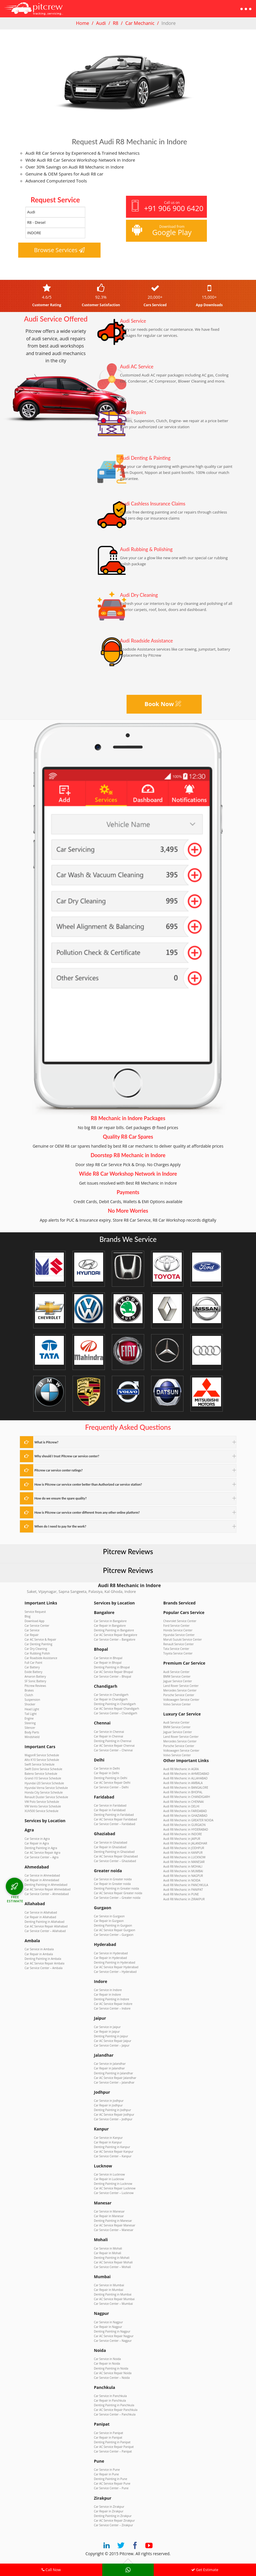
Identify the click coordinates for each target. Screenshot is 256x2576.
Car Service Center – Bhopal (112, 1676)
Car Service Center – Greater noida (117, 1897)
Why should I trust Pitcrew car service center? (66, 1456)
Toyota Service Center (177, 1653)
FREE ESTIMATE (15, 1899)
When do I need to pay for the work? (60, 1526)
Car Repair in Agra (37, 1842)
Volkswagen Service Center (181, 1699)
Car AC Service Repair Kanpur (113, 2150)
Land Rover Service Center (181, 1685)
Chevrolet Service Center (179, 1621)
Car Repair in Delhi (106, 1773)
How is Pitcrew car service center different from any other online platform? (86, 1512)
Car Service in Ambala (39, 1949)
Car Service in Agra (37, 1838)
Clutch (29, 1695)
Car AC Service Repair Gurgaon (114, 1929)
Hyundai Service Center (178, 1635)
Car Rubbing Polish (37, 1653)
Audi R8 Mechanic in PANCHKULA (185, 1884)
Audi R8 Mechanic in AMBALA (183, 1783)
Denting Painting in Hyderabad (114, 1962)
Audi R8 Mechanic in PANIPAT (183, 1889)
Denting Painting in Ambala (43, 1958)
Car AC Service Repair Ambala (44, 1962)
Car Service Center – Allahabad (45, 1930)
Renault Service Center (178, 1644)
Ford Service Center (176, 1626)
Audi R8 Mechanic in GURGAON (184, 1824)
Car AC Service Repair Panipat (114, 2445)
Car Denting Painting (38, 1644)
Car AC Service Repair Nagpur (113, 2335)
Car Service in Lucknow (109, 2173)
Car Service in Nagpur (108, 2321)
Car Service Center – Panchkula (115, 2413)
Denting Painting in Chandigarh (115, 1704)
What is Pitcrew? (46, 1442)
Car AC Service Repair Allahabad (46, 1925)
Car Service (32, 1630)
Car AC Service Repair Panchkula (115, 2408)
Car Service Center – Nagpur (113, 2339)
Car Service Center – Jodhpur (113, 2118)
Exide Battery (33, 1672)
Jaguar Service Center (177, 1681)
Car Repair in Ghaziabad (110, 1846)
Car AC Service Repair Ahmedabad (48, 1889)
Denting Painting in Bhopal (112, 1667)
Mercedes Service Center (179, 1690)
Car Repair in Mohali (107, 2252)
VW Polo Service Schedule (42, 1801)
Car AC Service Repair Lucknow (114, 2187)
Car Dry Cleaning (36, 1648)
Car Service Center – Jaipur (111, 2045)
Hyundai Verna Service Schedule (46, 1787)
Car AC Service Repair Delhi (112, 1782)
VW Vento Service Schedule (43, 1806)
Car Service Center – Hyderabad (115, 1971)
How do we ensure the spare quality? (60, 1498)
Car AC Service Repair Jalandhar (115, 2077)
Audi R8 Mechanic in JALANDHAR (185, 1843)
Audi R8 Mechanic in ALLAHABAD (185, 1778)
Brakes (29, 1690)
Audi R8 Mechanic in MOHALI (182, 1866)
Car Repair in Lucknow (109, 2178)
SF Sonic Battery (35, 1681)
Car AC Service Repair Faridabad (115, 1819)
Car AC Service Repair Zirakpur (114, 2519)
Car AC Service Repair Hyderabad (116, 1966)
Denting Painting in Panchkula (114, 2404)
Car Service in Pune (107, 2468)
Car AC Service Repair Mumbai (114, 2298)
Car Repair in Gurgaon (109, 1920)
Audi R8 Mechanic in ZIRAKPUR (184, 1898)
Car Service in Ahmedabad (42, 1875)
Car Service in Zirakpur (109, 2505)
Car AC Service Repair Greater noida (118, 1892)
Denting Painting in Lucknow (113, 2183)
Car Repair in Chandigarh (110, 1699)
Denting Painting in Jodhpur (112, 2109)
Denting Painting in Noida (111, 2367)
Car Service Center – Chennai (113, 1750)
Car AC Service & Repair (40, 1639)
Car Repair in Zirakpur (108, 2509)
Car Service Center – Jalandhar (114, 2081)
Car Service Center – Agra (41, 1856)
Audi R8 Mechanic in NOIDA (181, 1880)
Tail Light (31, 1713)
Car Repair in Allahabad (40, 1916)
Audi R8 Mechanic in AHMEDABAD (186, 1773)
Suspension (32, 1699)
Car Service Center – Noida (112, 2376)
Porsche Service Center (178, 1695)
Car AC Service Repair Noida (112, 2371)
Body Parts (32, 1732)
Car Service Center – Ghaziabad (115, 1860)
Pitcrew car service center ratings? (58, 1470)
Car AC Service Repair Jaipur (112, 2040)
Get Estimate (204, 2569)
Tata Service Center (176, 1649)
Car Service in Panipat (108, 2431)
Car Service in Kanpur (108, 2136)
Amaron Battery (35, 1676)
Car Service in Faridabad (110, 1805)
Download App (34, 1621)
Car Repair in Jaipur (107, 2031)
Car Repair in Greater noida (112, 1883)
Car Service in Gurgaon (109, 1916)
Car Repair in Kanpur (108, 2141)
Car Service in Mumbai (109, 2284)
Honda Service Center (177, 1630)
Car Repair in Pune (106, 2473)
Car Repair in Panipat (108, 2436)
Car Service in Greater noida (112, 1879)
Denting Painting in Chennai (112, 1741)
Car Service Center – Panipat (113, 2450)
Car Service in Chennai (109, 1731)
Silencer (30, 1727)
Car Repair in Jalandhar (109, 2067)
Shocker (30, 1704)
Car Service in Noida (107, 2357)
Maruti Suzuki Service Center (182, 1639)
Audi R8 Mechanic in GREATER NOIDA (188, 1820)
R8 (115, 23)
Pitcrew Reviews (128, 1551)
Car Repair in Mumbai (108, 2289)
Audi (101, 23)
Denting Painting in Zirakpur (112, 2514)
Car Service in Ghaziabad (110, 1842)
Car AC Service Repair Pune (112, 2482)
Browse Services (59, 250)
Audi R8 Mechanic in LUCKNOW (184, 1857)
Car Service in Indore (108, 1989)
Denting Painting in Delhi (110, 1777)
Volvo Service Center (177, 1704)
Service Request (35, 1611)
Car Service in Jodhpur (109, 2100)
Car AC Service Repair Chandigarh (116, 1708)
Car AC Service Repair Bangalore (115, 1635)
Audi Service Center (176, 1672)
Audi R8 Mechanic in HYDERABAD (185, 1829)
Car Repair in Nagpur (108, 2325)
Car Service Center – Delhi (111, 1787)
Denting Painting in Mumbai (112, 2293)
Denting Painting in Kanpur (112, 2146)
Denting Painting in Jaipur (111, 2035)
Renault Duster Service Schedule (46, 1796)
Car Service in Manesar (109, 2210)
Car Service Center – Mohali (112, 2265)
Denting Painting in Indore (111, 1999)
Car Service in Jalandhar (110, 2063)
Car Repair (32, 1635)
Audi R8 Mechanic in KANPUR (183, 1852)
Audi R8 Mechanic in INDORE (182, 1833)
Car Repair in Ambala (39, 1953)
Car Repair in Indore (107, 1994)
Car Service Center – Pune (111, 2487)
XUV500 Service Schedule (41, 1810)
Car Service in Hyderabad (111, 1952)
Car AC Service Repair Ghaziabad (116, 1856)
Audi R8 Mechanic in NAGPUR (183, 1875)
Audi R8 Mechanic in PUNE (181, 1894)
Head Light (32, 1709)
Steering (30, 1722)
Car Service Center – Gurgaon (113, 1934)
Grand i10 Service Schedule (43, 1778)
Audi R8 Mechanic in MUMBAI (183, 1870)
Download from (166, 230)
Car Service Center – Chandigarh (115, 1713)
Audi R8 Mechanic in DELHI (181, 1806)
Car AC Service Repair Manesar (114, 2224)
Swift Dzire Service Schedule (43, 1769)
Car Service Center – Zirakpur (113, 2523)
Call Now (51, 2569)
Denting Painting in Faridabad (114, 1814)
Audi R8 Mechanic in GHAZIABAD (185, 1815)
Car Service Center (37, 1625)
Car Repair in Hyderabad (110, 1957)
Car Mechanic (140, 23)
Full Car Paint (33, 1662)
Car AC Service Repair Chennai (114, 1745)
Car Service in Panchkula (110, 2394)
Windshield (32, 1736)
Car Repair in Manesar (109, 2215)
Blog (27, 1616)
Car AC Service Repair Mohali (113, 2261)
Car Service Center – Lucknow (113, 2192)
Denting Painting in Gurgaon (113, 1925)
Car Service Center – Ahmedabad (47, 1893)
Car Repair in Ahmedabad (42, 1879)
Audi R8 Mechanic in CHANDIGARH (186, 1796)
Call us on (167, 206)
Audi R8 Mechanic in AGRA (181, 1769)
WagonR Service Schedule (42, 1755)
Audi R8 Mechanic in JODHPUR (183, 1847)
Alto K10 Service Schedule (42, 1759)
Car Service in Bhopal (108, 1658)
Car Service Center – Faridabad (114, 1824)
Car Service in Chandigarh (111, 1694)
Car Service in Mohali (108, 2247)
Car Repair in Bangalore (110, 1626)
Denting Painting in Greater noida (116, 1888)
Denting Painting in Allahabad (44, 1921)
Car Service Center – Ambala (43, 1967)
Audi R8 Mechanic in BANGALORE (185, 1787)
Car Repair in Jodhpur (108, 2104)
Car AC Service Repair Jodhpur (114, 2114)
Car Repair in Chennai (108, 1736)
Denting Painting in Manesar (113, 2219)
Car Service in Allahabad (41, 1912)
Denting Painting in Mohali (111, 2256)
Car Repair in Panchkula (110, 2399)
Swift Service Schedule (39, 1764)
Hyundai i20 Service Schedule (44, 1783)
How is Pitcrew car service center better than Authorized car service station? (88, 1484)
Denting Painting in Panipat (112, 2440)
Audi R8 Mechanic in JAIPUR (181, 1838)
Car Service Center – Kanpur (112, 2155)
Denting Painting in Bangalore (114, 1630)
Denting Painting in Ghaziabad (114, 1851)
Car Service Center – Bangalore (114, 1639)
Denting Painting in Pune (110, 2477)
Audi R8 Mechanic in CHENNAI (183, 1801)
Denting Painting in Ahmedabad (46, 1884)
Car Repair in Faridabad (109, 1810)
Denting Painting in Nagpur (112, 2330)
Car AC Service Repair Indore (113, 2003)
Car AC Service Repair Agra (42, 1852)
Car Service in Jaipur (107, 2026)
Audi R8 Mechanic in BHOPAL (183, 1792)
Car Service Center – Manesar (113, 2229)
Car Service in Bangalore (110, 1621)
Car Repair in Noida (107, 2362)
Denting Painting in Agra (41, 1847)
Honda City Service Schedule (44, 1792)
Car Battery (32, 1667)
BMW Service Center (176, 1676)
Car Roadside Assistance (41, 1658)
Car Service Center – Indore (112, 2008)
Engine (29, 1718)
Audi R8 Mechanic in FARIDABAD (185, 1810)
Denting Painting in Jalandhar (113, 2072)
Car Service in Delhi (107, 1768)
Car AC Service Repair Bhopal (113, 1672)
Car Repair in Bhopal (107, 1662)
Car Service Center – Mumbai (113, 2302)
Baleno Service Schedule (41, 1773)
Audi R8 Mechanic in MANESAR (184, 1861)
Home (82, 23)
